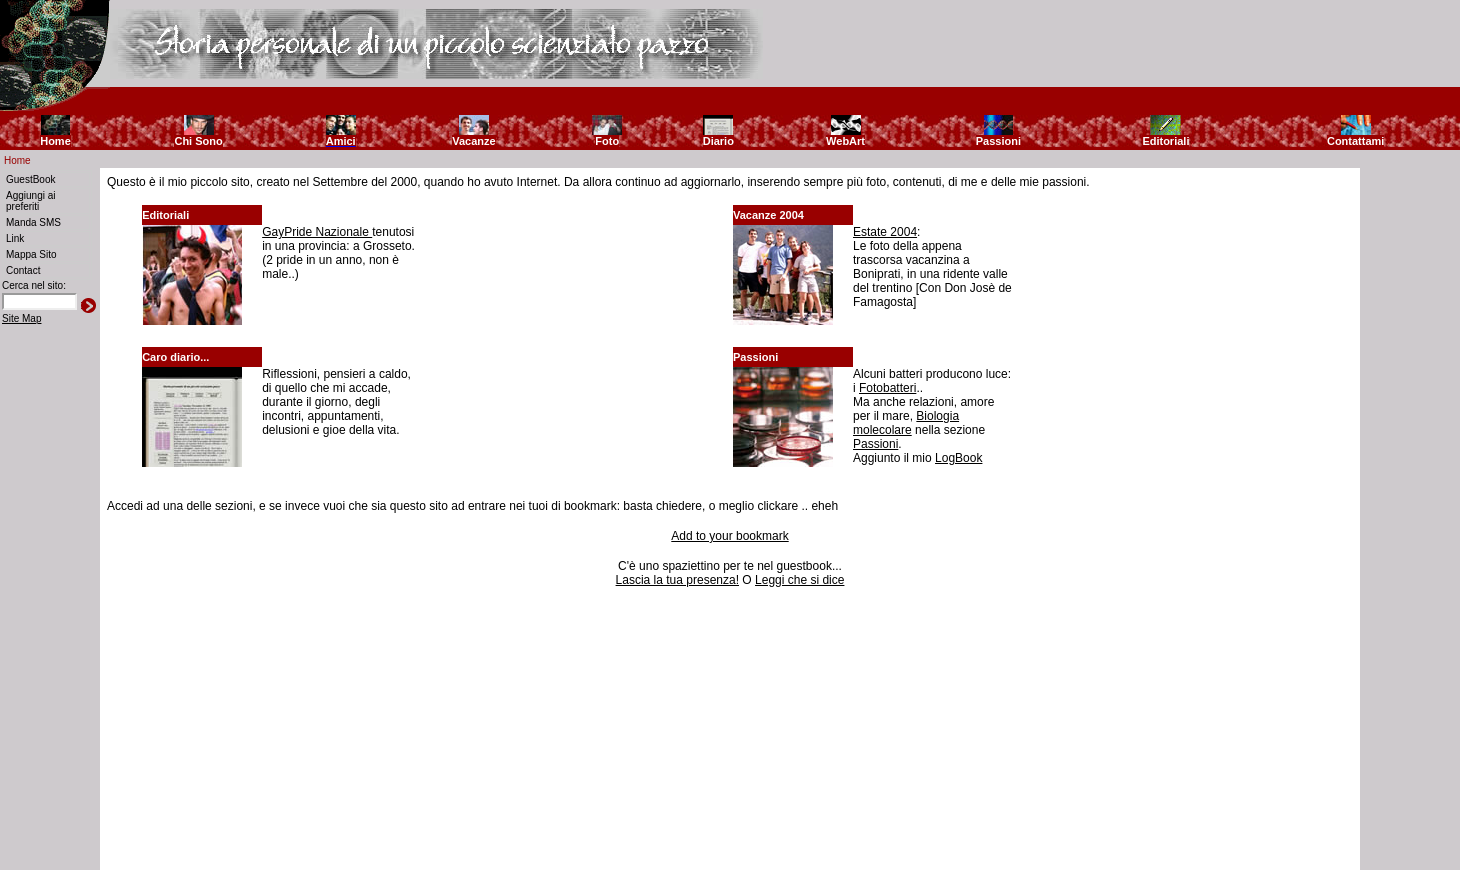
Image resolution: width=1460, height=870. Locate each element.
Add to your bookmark (729, 536)
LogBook (958, 458)
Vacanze (473, 141)
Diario (718, 141)
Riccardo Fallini (757, 864)
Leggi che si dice (799, 580)
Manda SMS (33, 222)
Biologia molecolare (906, 423)
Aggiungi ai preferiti (30, 201)
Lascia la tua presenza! (677, 580)
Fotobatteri (887, 388)
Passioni (998, 141)
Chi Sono (198, 141)
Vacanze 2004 (768, 215)
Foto (607, 141)
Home (55, 141)
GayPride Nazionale (317, 232)
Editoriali (1165, 141)
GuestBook (30, 179)
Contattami (1355, 141)
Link (15, 238)
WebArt (845, 141)
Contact (23, 270)
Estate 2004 (885, 232)
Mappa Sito (31, 254)
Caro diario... (175, 357)
